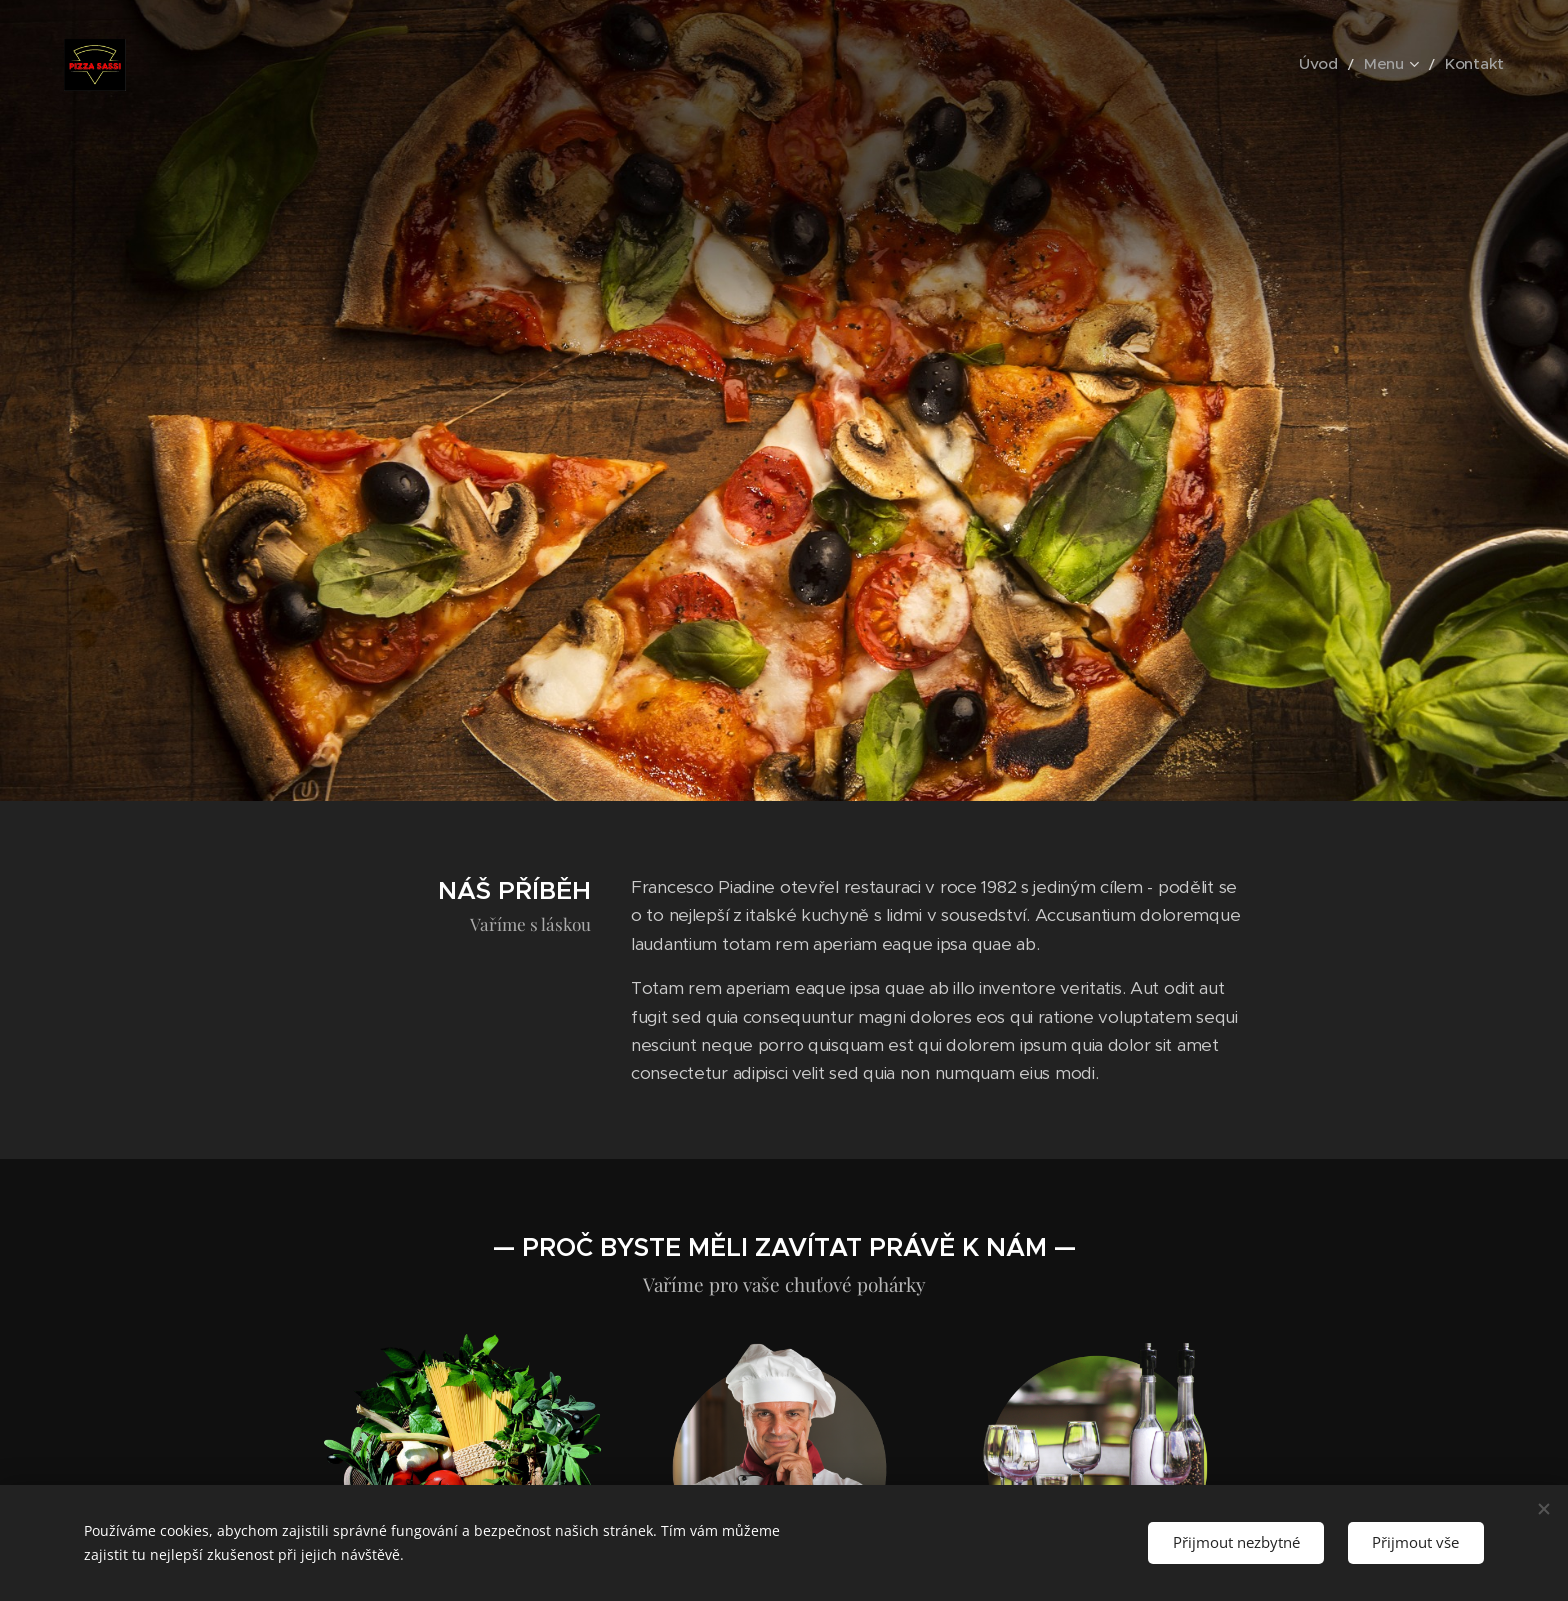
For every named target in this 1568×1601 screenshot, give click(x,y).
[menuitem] (1337, 65)
